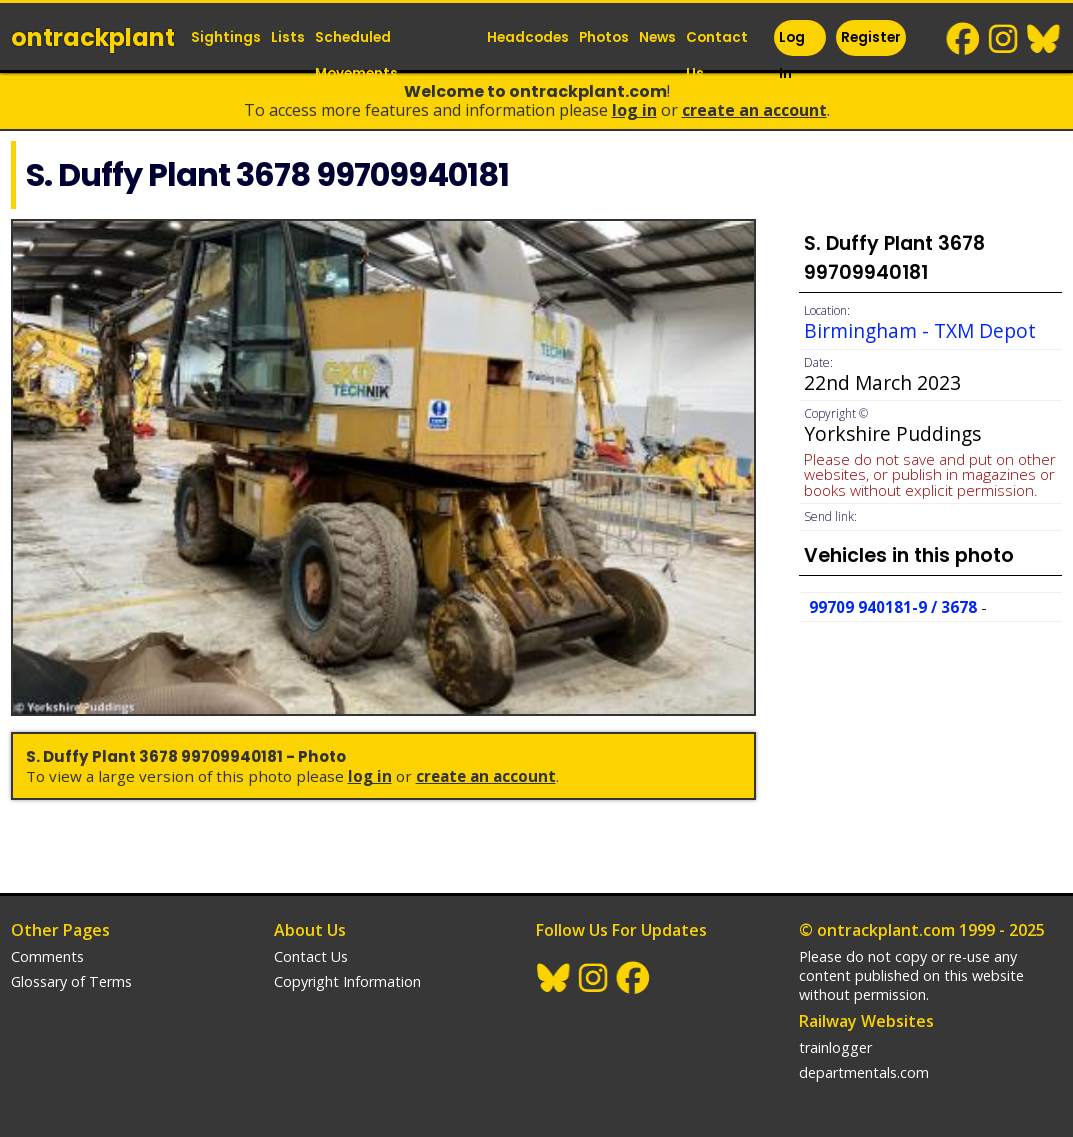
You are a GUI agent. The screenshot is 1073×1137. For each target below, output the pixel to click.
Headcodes (528, 37)
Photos (604, 37)
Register (871, 37)
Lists (288, 37)
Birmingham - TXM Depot (920, 330)
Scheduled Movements (356, 55)
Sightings (226, 37)
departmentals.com (864, 1072)
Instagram (1004, 39)
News (657, 37)
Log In (792, 55)
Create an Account (754, 110)
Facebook (964, 39)
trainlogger (835, 1047)
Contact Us (717, 55)
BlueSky (1044, 39)
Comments (47, 956)
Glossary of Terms (71, 981)
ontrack (93, 37)
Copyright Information (347, 981)
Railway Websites (866, 1021)
